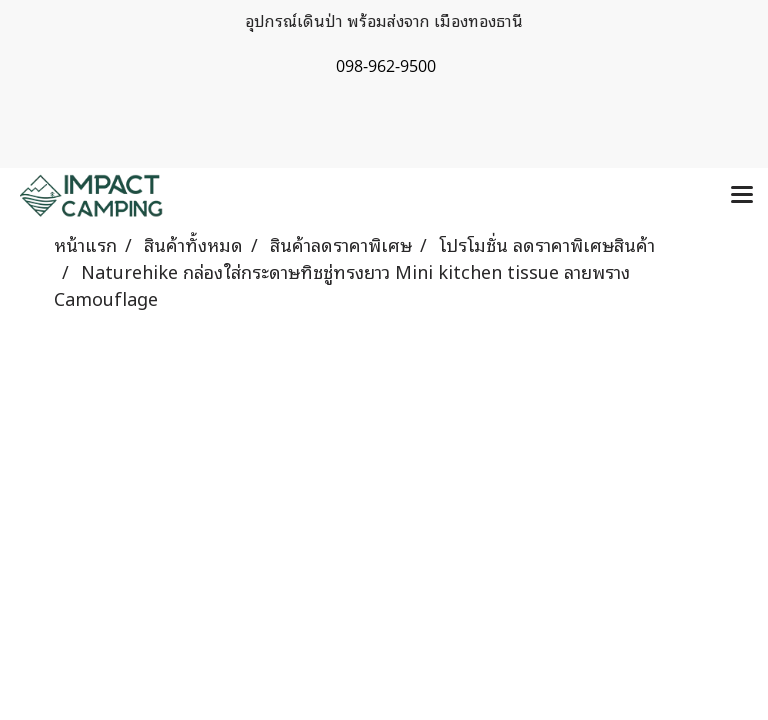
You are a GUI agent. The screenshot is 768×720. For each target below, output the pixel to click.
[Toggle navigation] (742, 196)
